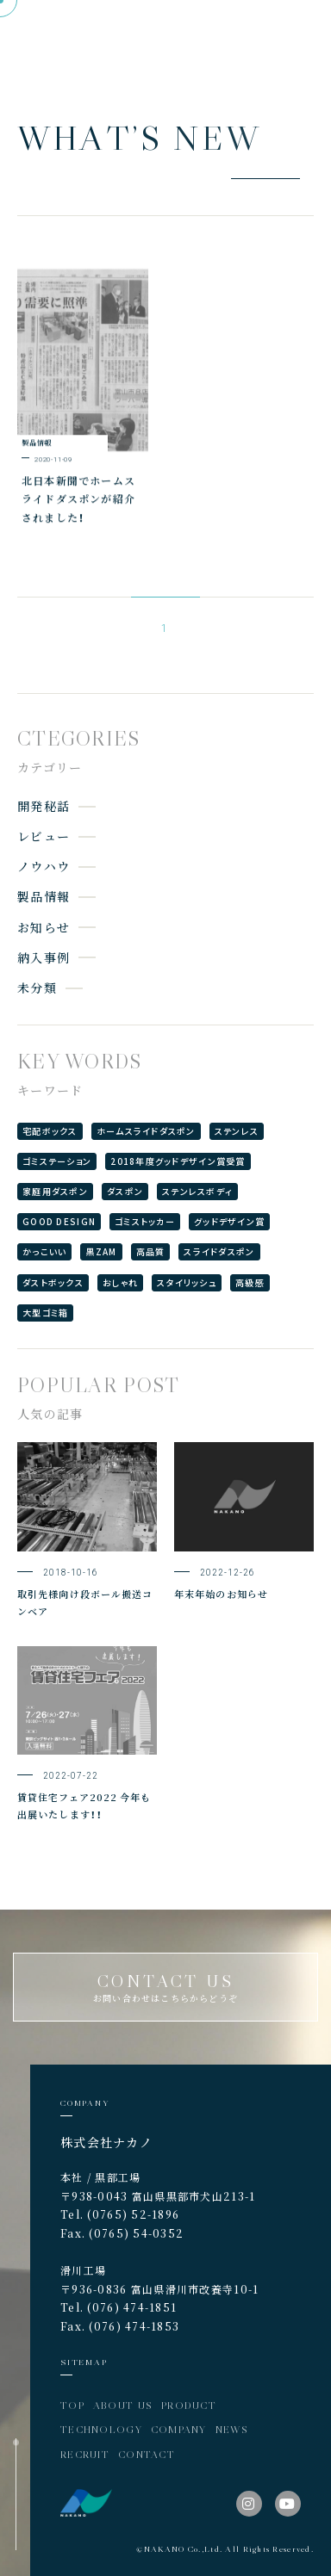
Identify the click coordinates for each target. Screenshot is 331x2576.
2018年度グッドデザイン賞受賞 (177, 1161)
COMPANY (179, 2429)
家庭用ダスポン (55, 1191)
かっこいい (44, 1251)
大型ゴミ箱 (45, 1312)
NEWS (231, 2429)
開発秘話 (43, 805)
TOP (72, 2405)
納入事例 (43, 957)
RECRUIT (84, 2454)
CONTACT (146, 2454)
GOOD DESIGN (59, 1221)
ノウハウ (43, 866)
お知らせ (43, 927)
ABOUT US (123, 2405)
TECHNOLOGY (101, 2429)
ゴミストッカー (145, 1221)
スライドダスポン (219, 1251)
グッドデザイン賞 (229, 1221)
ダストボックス (53, 1282)
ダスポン (125, 1191)
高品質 (151, 1251)
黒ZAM (100, 1251)
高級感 (250, 1282)
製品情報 (43, 896)
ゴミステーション (56, 1161)
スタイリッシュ (186, 1282)
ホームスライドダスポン (146, 1130)
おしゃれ (120, 1282)
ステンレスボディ (197, 1191)
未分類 (37, 987)
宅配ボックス (50, 1130)
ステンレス (237, 1130)
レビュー (43, 836)
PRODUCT (188, 2405)
